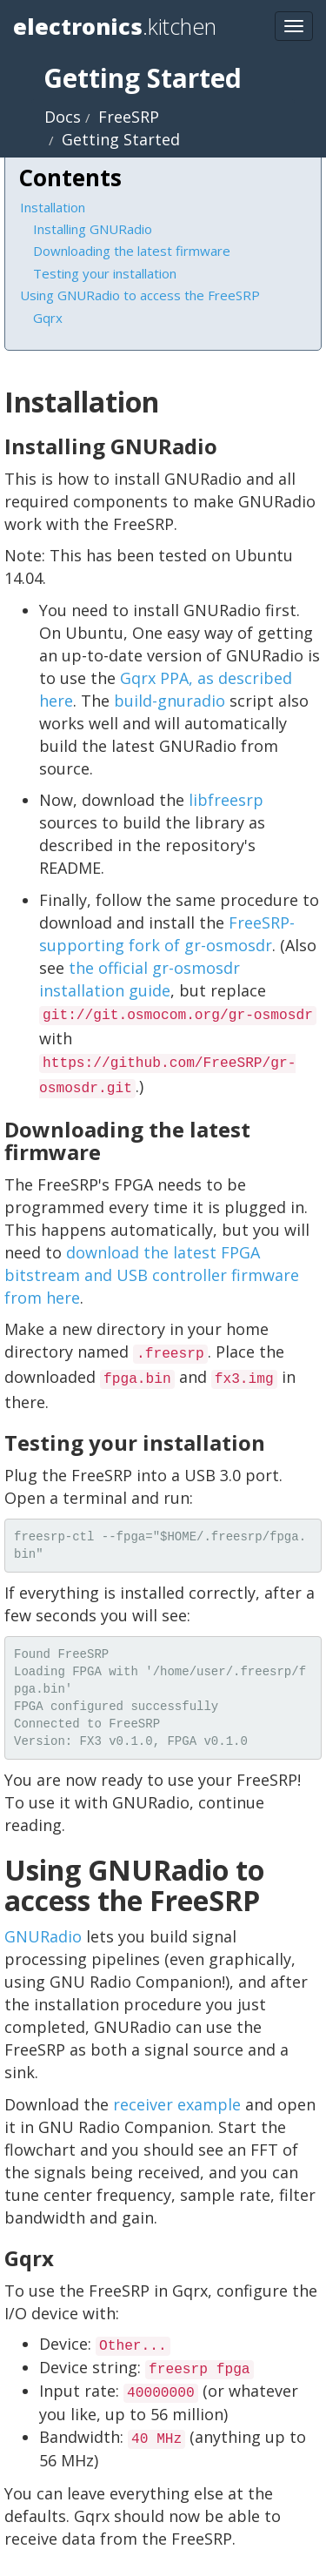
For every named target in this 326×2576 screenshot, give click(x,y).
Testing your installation (104, 273)
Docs (62, 116)
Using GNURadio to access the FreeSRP (140, 295)
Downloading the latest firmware (131, 250)
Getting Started (121, 139)
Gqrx (48, 317)
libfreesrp (226, 799)
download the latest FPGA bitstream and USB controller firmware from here (151, 1275)
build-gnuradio (169, 700)
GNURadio (43, 1936)
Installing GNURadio (92, 229)
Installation (52, 207)
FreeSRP (128, 116)
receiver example (177, 2104)
